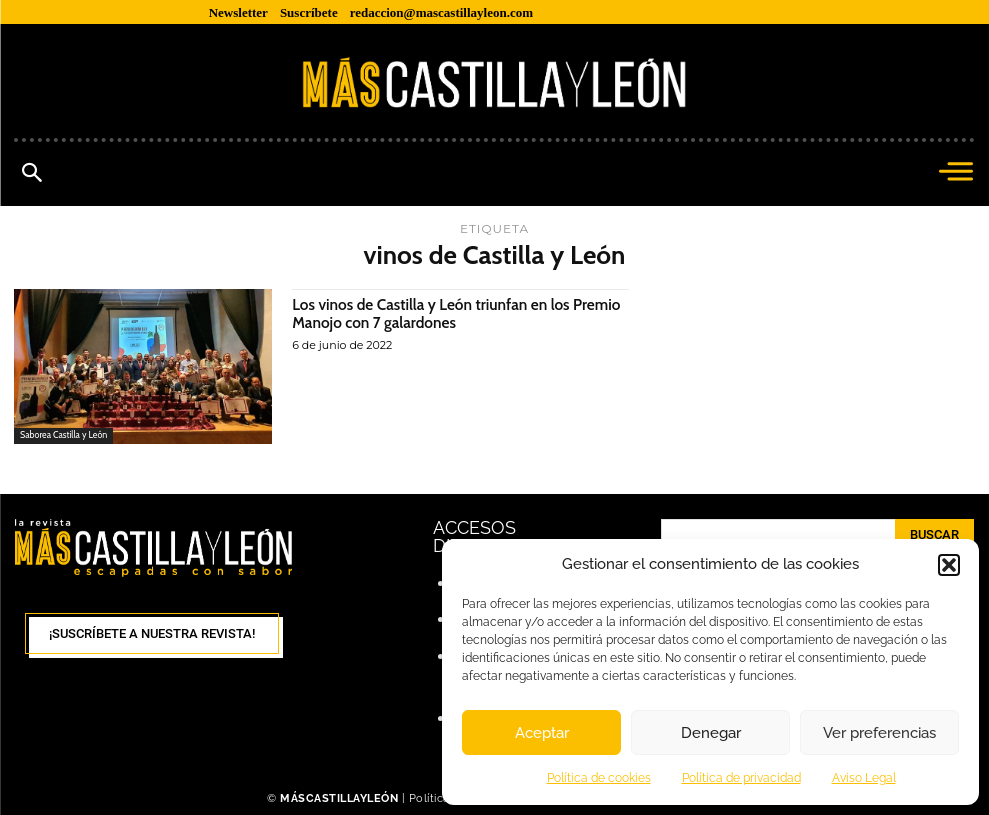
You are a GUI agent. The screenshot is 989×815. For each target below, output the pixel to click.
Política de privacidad (741, 778)
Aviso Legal (864, 778)
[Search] (934, 535)
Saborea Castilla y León (64, 435)
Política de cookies (599, 778)
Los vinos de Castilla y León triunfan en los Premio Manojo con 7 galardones (436, 313)
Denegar (711, 733)
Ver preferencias (879, 733)
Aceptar (542, 733)
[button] (949, 565)
